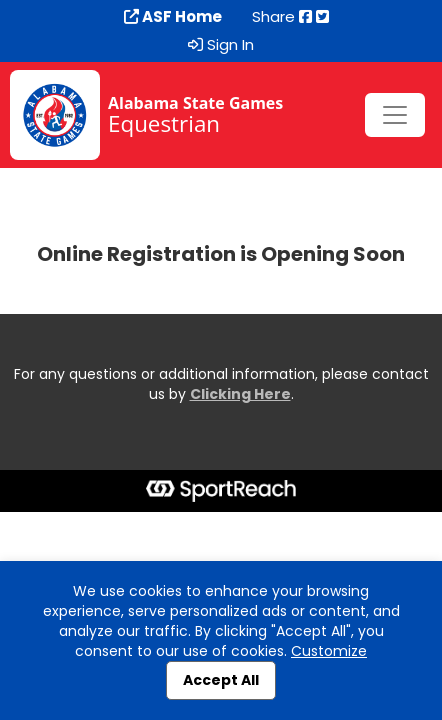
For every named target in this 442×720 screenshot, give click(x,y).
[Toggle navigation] (395, 115)
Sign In (221, 45)
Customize (329, 651)
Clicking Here (240, 394)
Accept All (221, 680)
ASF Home (173, 17)
